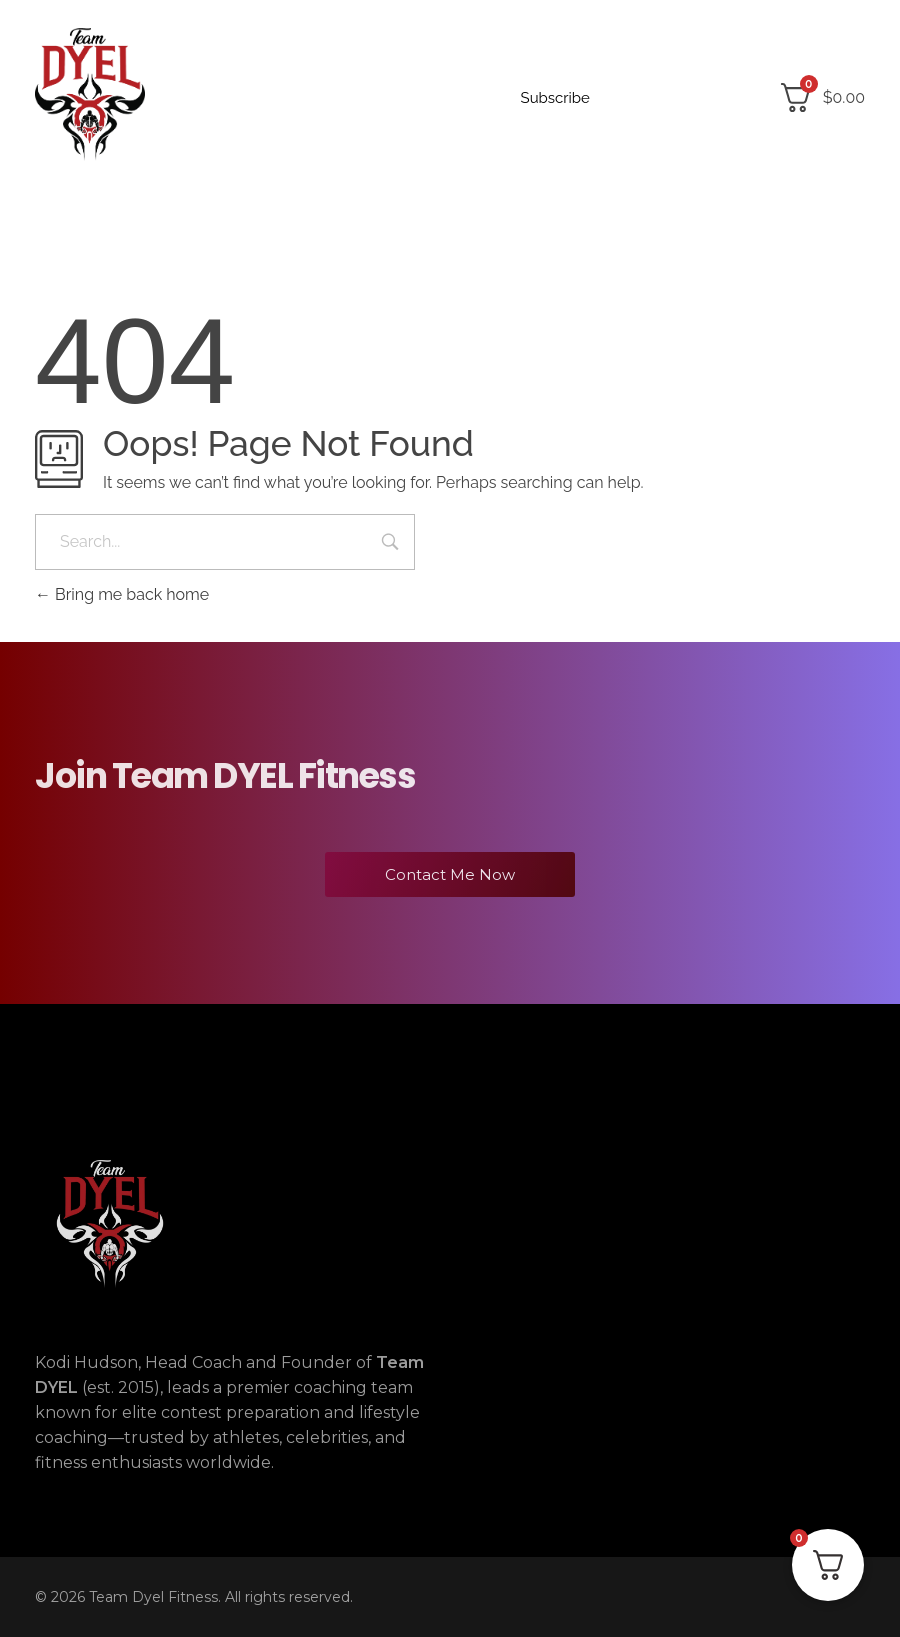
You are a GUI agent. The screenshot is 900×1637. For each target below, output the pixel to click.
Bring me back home (122, 594)
